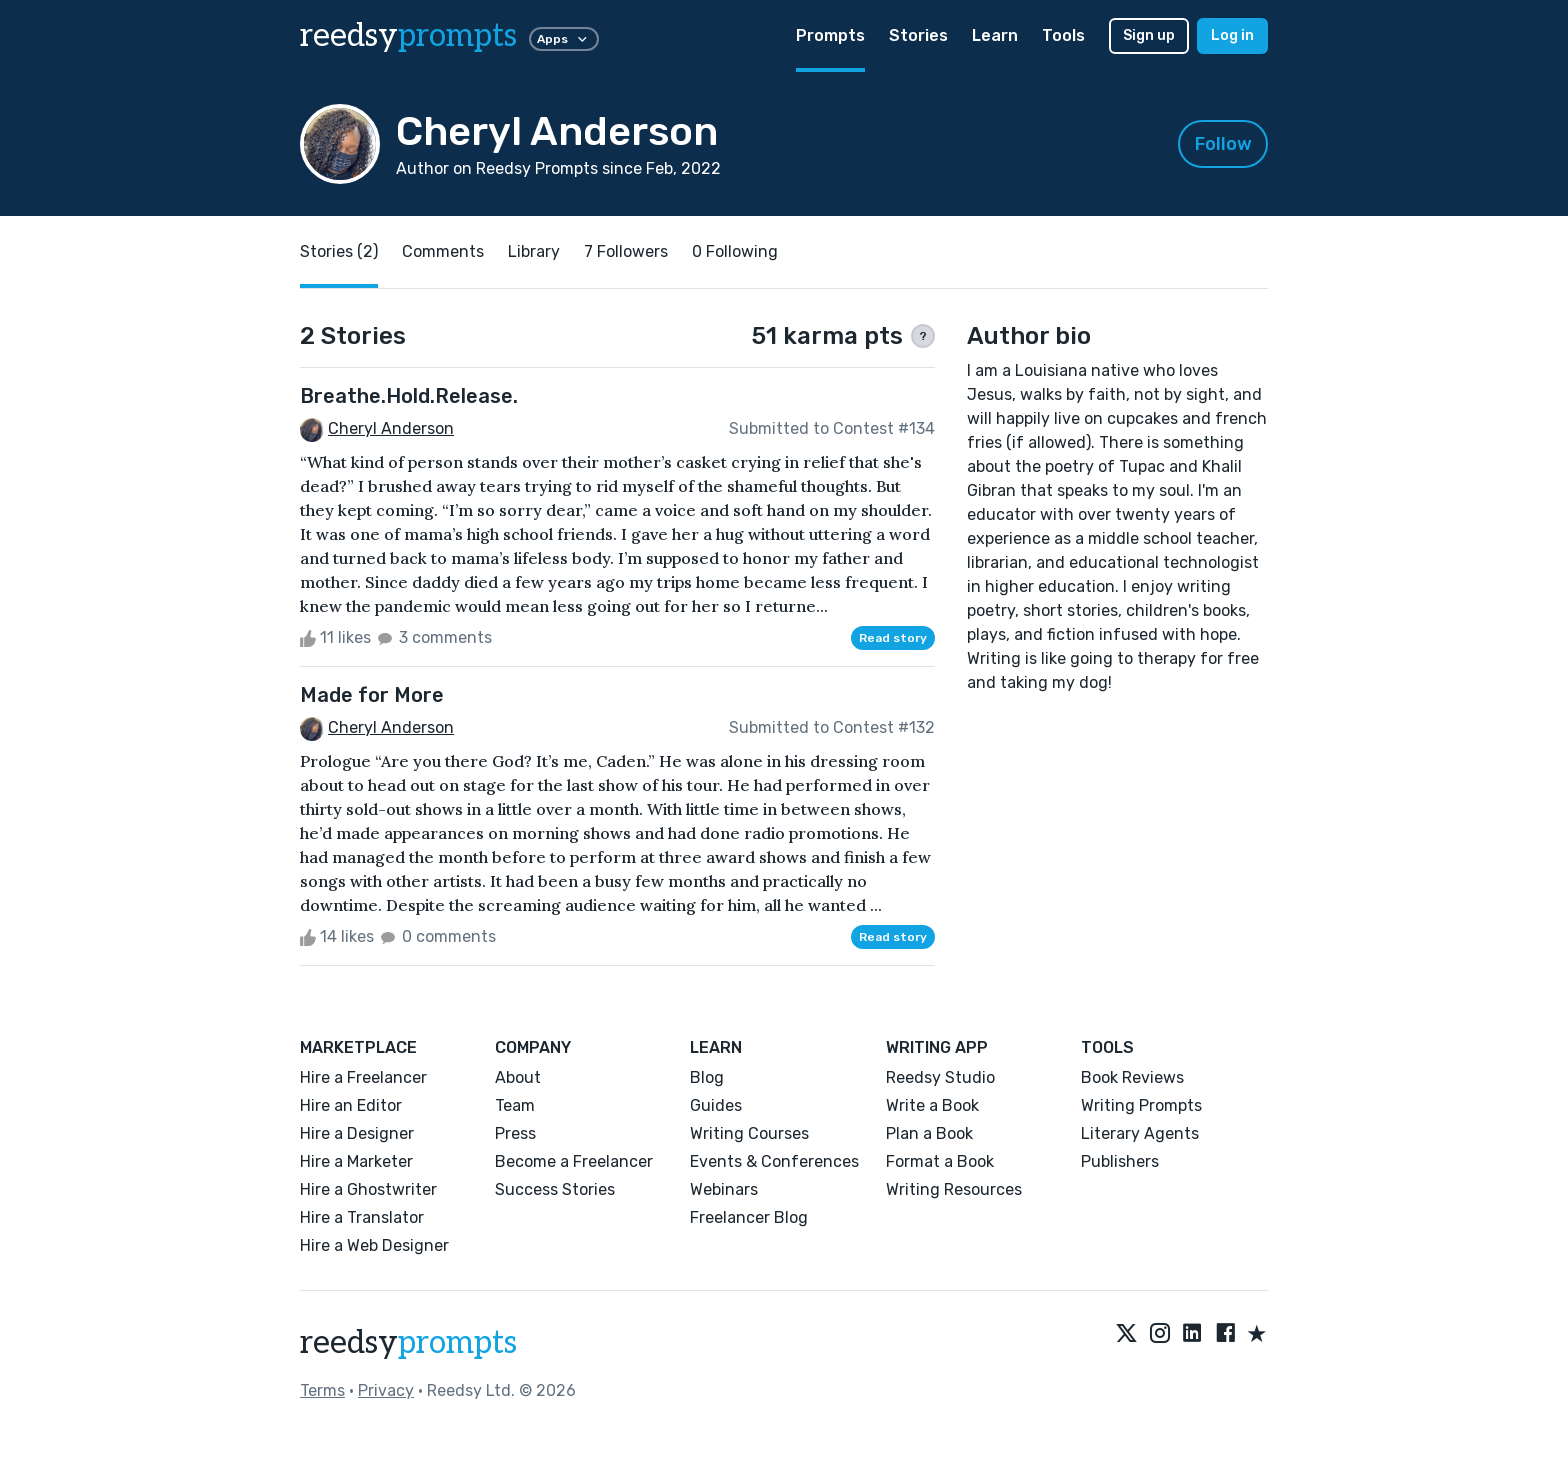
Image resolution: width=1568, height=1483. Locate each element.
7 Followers (626, 251)
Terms (322, 1390)
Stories (918, 35)
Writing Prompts (1141, 1105)
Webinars (724, 1189)
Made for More (372, 695)
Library (534, 251)
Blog (707, 1077)
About (518, 1077)
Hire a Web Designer (374, 1245)
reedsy (408, 1343)
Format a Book (940, 1161)
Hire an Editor (351, 1105)
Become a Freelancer (574, 1161)
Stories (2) (339, 251)
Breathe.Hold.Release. (409, 396)
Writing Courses (749, 1133)
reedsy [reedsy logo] (408, 36)
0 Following (735, 251)
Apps (564, 39)
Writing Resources (954, 1189)
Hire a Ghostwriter (368, 1189)
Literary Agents (1140, 1133)
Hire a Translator (362, 1217)
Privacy (386, 1390)
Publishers (1120, 1161)
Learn (995, 35)
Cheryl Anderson (391, 428)
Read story (893, 638)
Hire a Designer (357, 1133)
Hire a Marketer (356, 1161)
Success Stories (555, 1189)
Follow (1223, 144)
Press (515, 1133)
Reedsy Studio (940, 1077)
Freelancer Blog (749, 1217)
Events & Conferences (774, 1161)
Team (515, 1105)
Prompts (830, 35)
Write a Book (932, 1105)
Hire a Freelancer (363, 1077)
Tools (1063, 35)
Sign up (1149, 35)
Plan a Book (929, 1133)
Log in (1232, 35)
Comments (443, 251)
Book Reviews (1132, 1077)
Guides (716, 1105)
